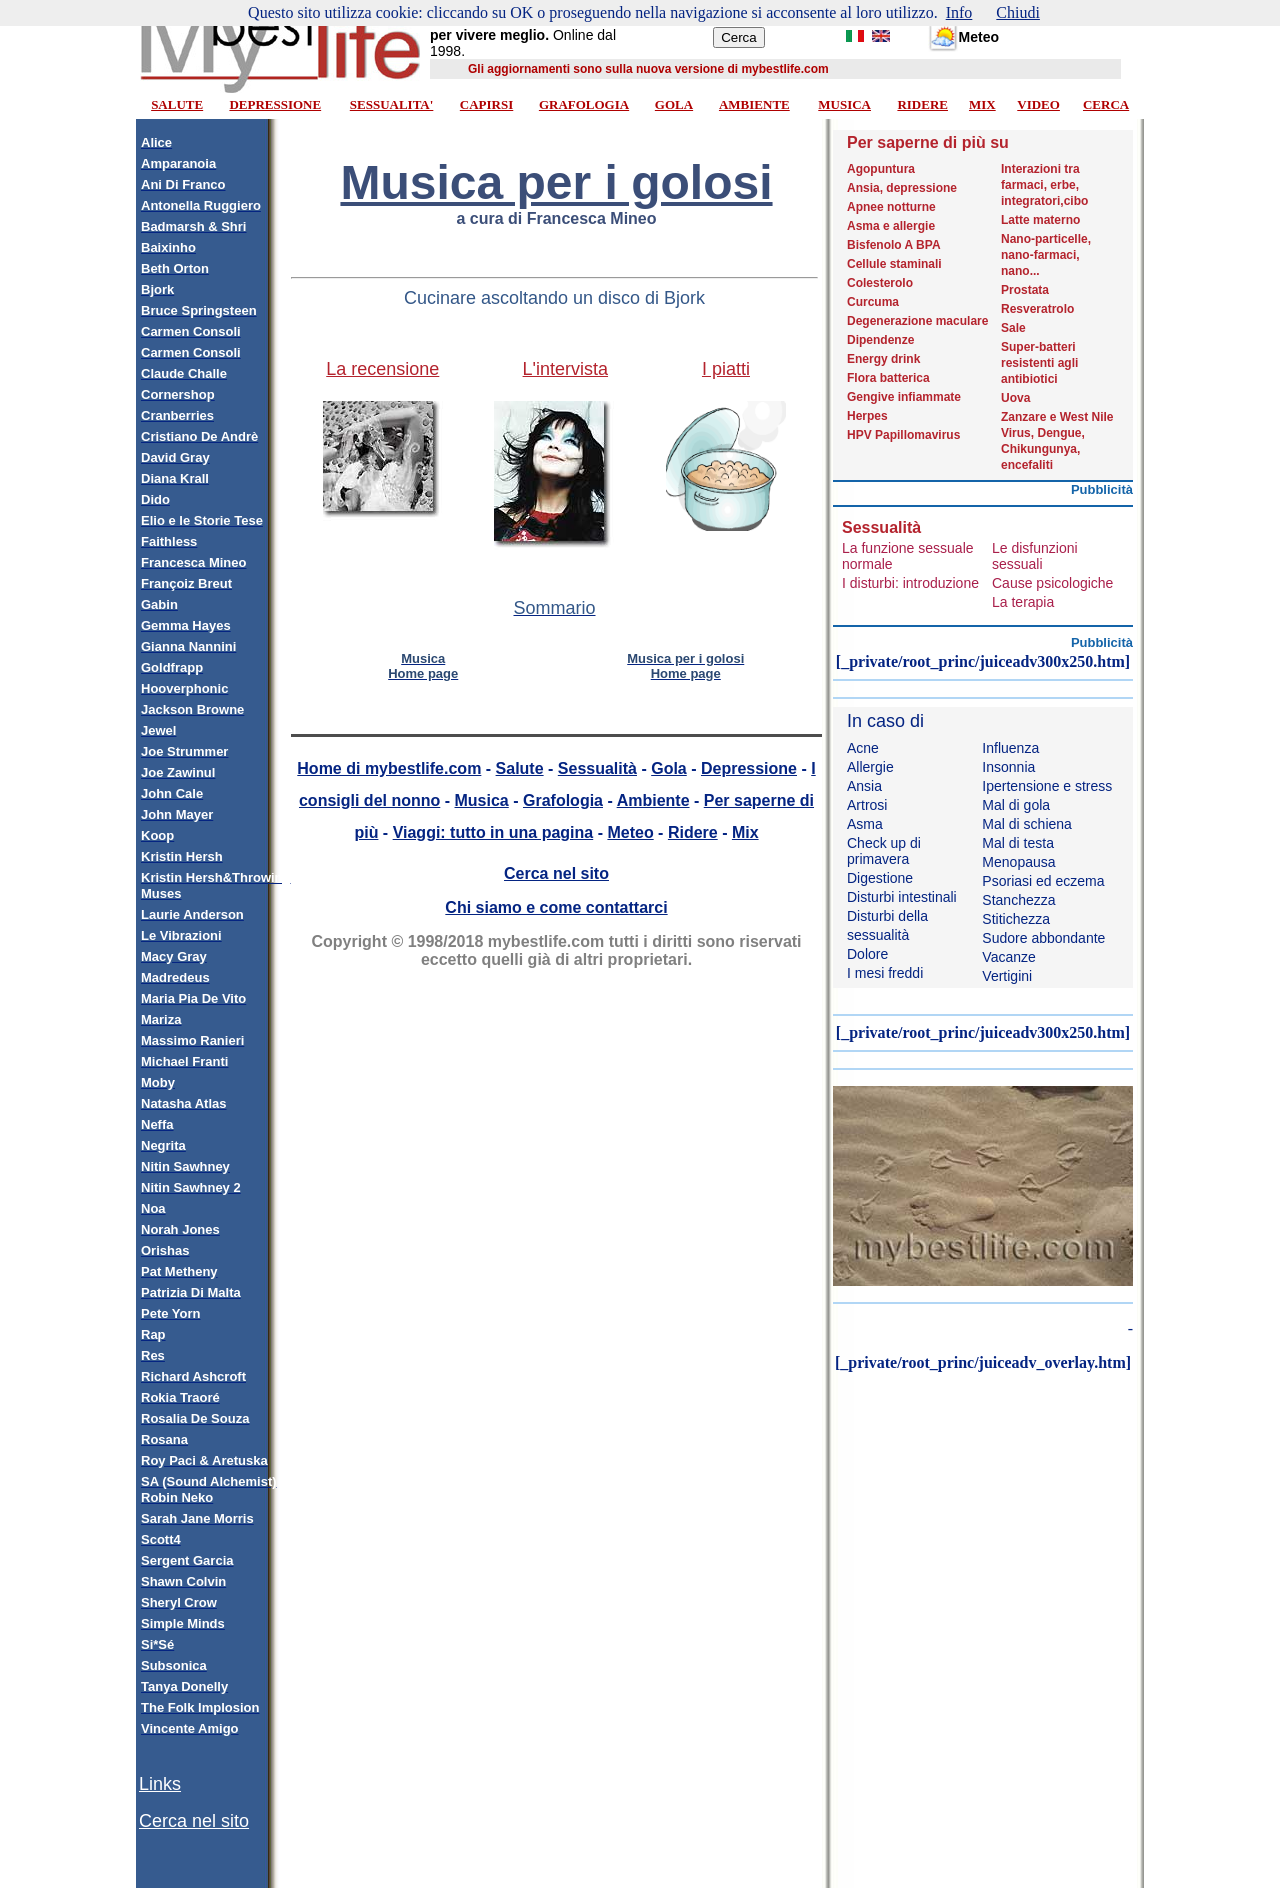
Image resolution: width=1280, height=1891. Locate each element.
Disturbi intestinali (902, 897)
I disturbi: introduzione (910, 583)
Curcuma (873, 302)
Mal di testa (1018, 843)
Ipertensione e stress (1047, 786)
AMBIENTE (754, 104)
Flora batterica (888, 378)
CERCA (1106, 104)
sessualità (878, 935)
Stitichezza (1016, 919)
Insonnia (1008, 767)
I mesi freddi (885, 973)
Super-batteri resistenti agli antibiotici (1039, 363)
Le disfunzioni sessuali (1035, 556)
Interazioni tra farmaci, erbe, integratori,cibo (1044, 185)
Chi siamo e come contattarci (556, 907)
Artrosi (867, 805)
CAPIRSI (486, 104)
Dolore (867, 954)
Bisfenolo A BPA (894, 245)
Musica (482, 800)
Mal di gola (1016, 805)
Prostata (1025, 290)
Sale (1013, 328)
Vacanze (1008, 957)
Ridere (693, 832)
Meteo (630, 832)
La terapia (1023, 602)
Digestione (880, 878)
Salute (520, 768)
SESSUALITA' (392, 104)
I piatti (726, 369)
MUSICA (844, 104)
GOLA (674, 104)
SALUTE (177, 104)
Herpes (867, 416)
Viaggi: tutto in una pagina (493, 832)
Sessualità (597, 768)
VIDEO (1038, 104)
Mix (745, 832)
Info (959, 12)
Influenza (1010, 748)
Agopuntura (881, 169)
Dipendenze (880, 340)
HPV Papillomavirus (903, 435)
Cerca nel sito (194, 1821)
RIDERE (922, 104)
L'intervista (565, 369)
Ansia (864, 786)
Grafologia (563, 800)
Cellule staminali (894, 264)
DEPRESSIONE (275, 104)
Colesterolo (880, 283)
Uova (1015, 398)
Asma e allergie (891, 226)
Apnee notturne (891, 207)
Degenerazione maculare (917, 321)
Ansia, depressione (902, 188)
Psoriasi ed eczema (1043, 881)
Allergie (870, 767)
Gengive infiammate (904, 397)
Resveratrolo (1037, 309)
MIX (982, 104)
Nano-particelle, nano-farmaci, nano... (1046, 255)
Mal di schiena (1027, 824)
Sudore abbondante (1043, 938)
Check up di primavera (884, 851)
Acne (863, 748)
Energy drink (883, 359)
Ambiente (653, 800)
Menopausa (1018, 862)
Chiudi (1018, 12)
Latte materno (1040, 220)
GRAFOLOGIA (584, 104)
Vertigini (1007, 976)
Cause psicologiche (1052, 583)
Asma (865, 824)
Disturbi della (887, 916)
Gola (669, 768)
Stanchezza (1018, 900)
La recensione (382, 369)
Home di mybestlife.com (389, 768)
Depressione (749, 768)
